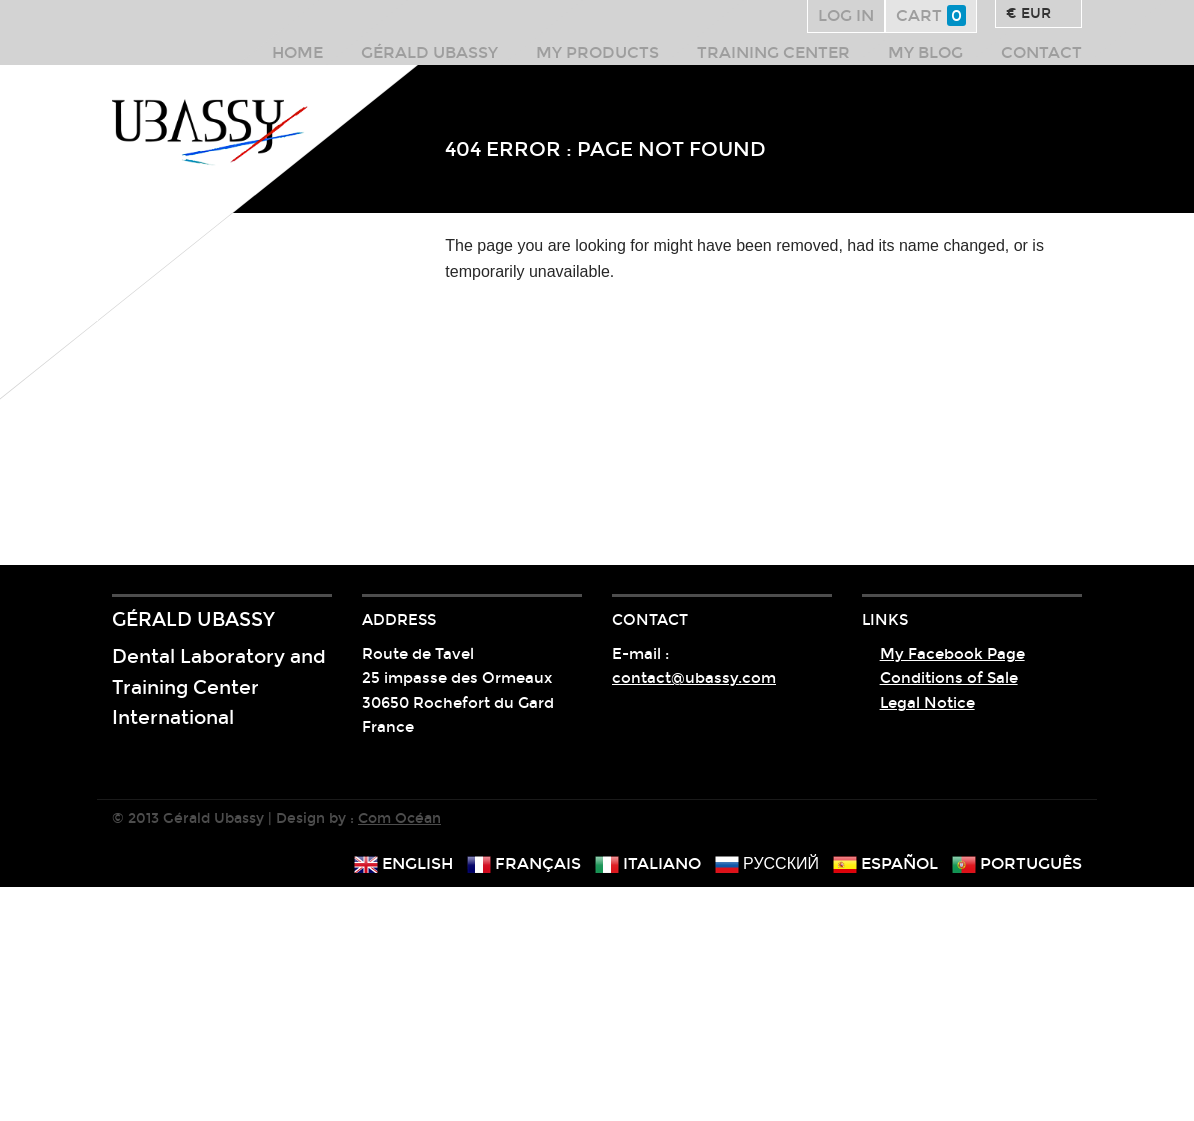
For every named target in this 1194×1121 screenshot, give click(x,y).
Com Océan (399, 818)
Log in (846, 15)
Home (297, 52)
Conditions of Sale (949, 678)
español (885, 863)
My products (597, 52)
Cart (931, 15)
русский (767, 863)
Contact (1041, 52)
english (403, 863)
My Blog (925, 52)
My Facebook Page (952, 654)
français (524, 863)
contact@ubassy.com (694, 678)
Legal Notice (927, 703)
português (1017, 863)
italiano (648, 863)
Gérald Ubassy (429, 52)
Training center (773, 52)
